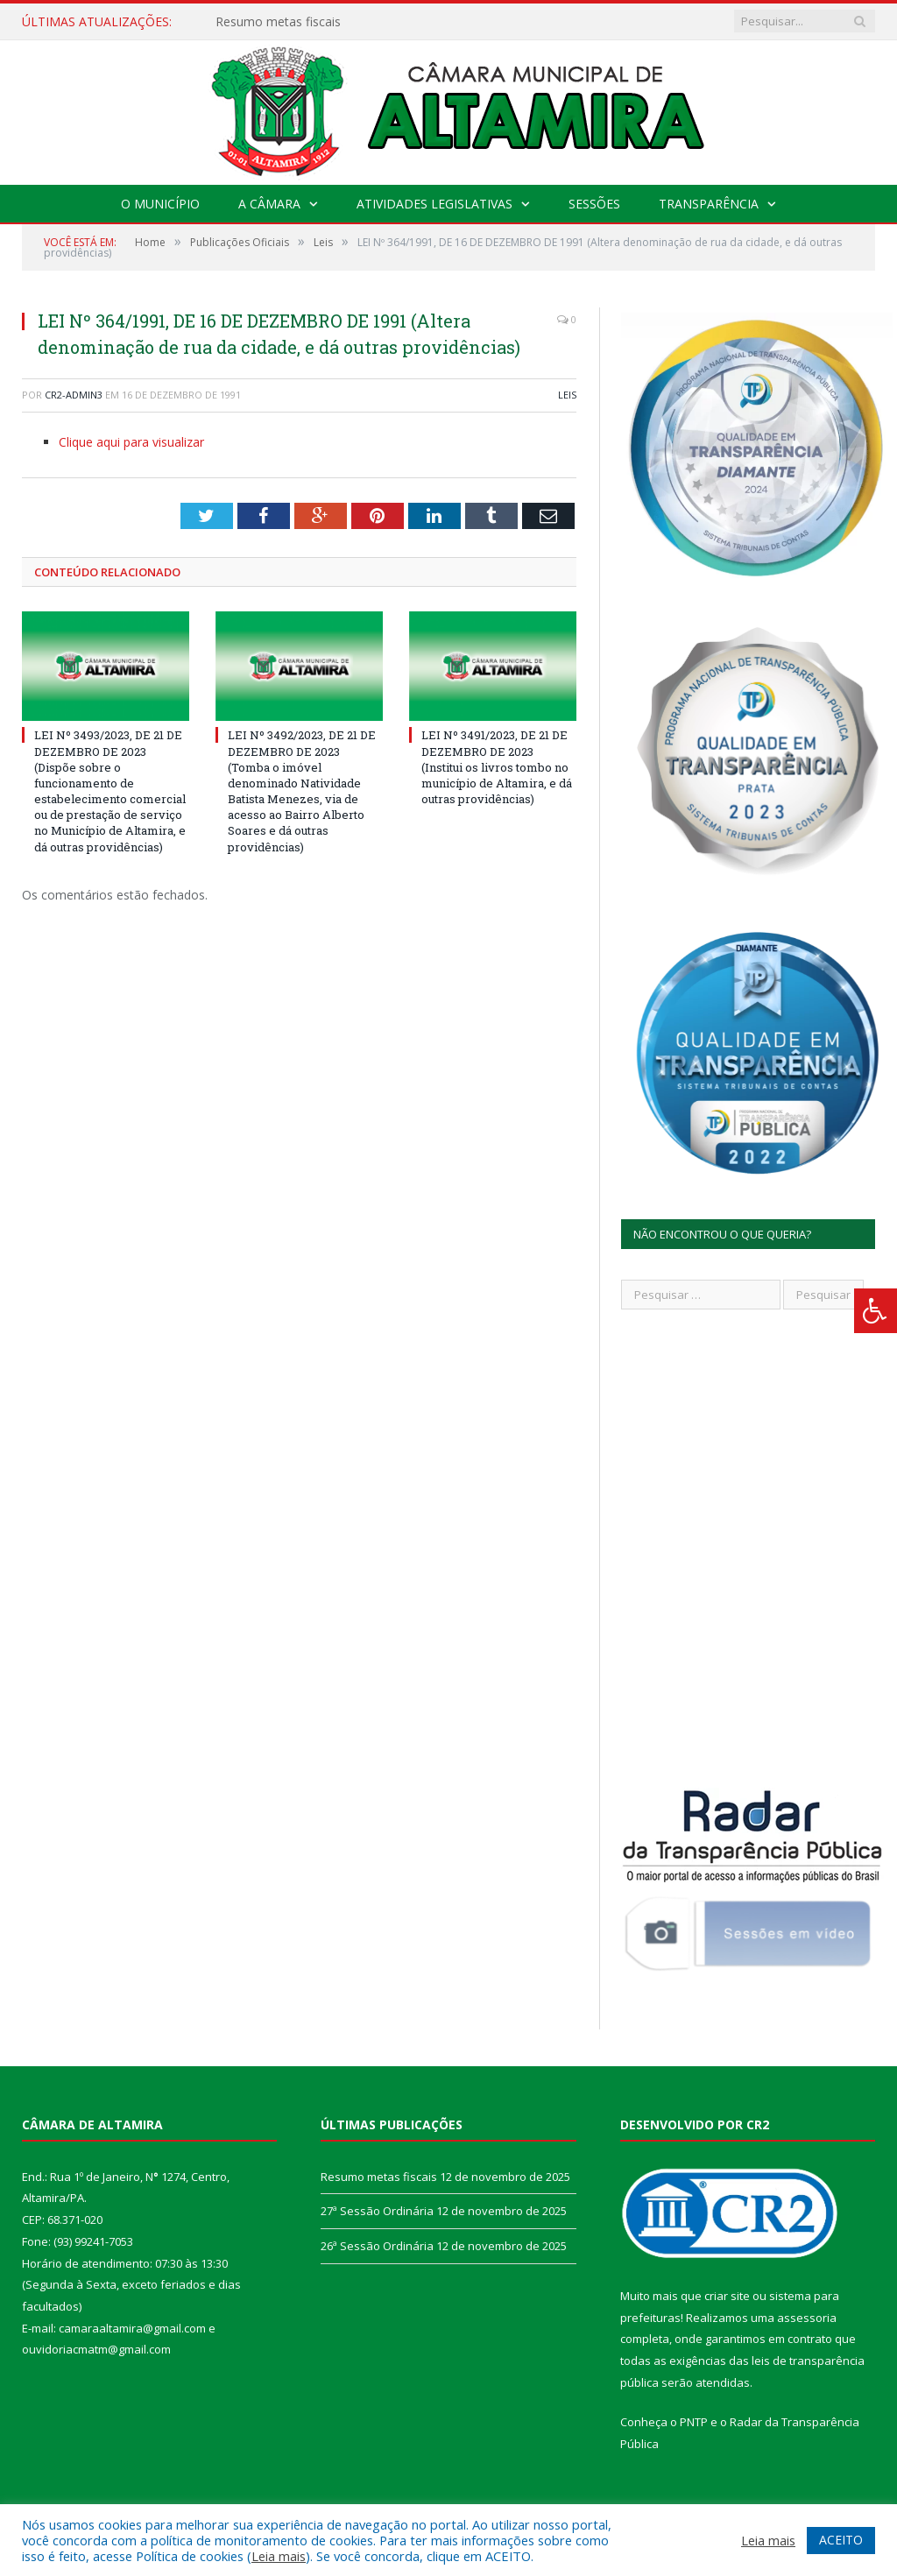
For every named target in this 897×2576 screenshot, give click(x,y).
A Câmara (269, 203)
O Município (160, 203)
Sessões (594, 203)
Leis (567, 394)
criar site (727, 2296)
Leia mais (278, 2556)
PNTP (694, 2422)
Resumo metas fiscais (278, 22)
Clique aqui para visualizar (131, 442)
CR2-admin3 (73, 394)
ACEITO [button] (841, 2539)
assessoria (807, 2317)
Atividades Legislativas (434, 203)
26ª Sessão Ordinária (377, 2246)
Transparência (709, 203)
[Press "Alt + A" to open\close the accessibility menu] (875, 1310)
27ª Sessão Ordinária (377, 2211)
